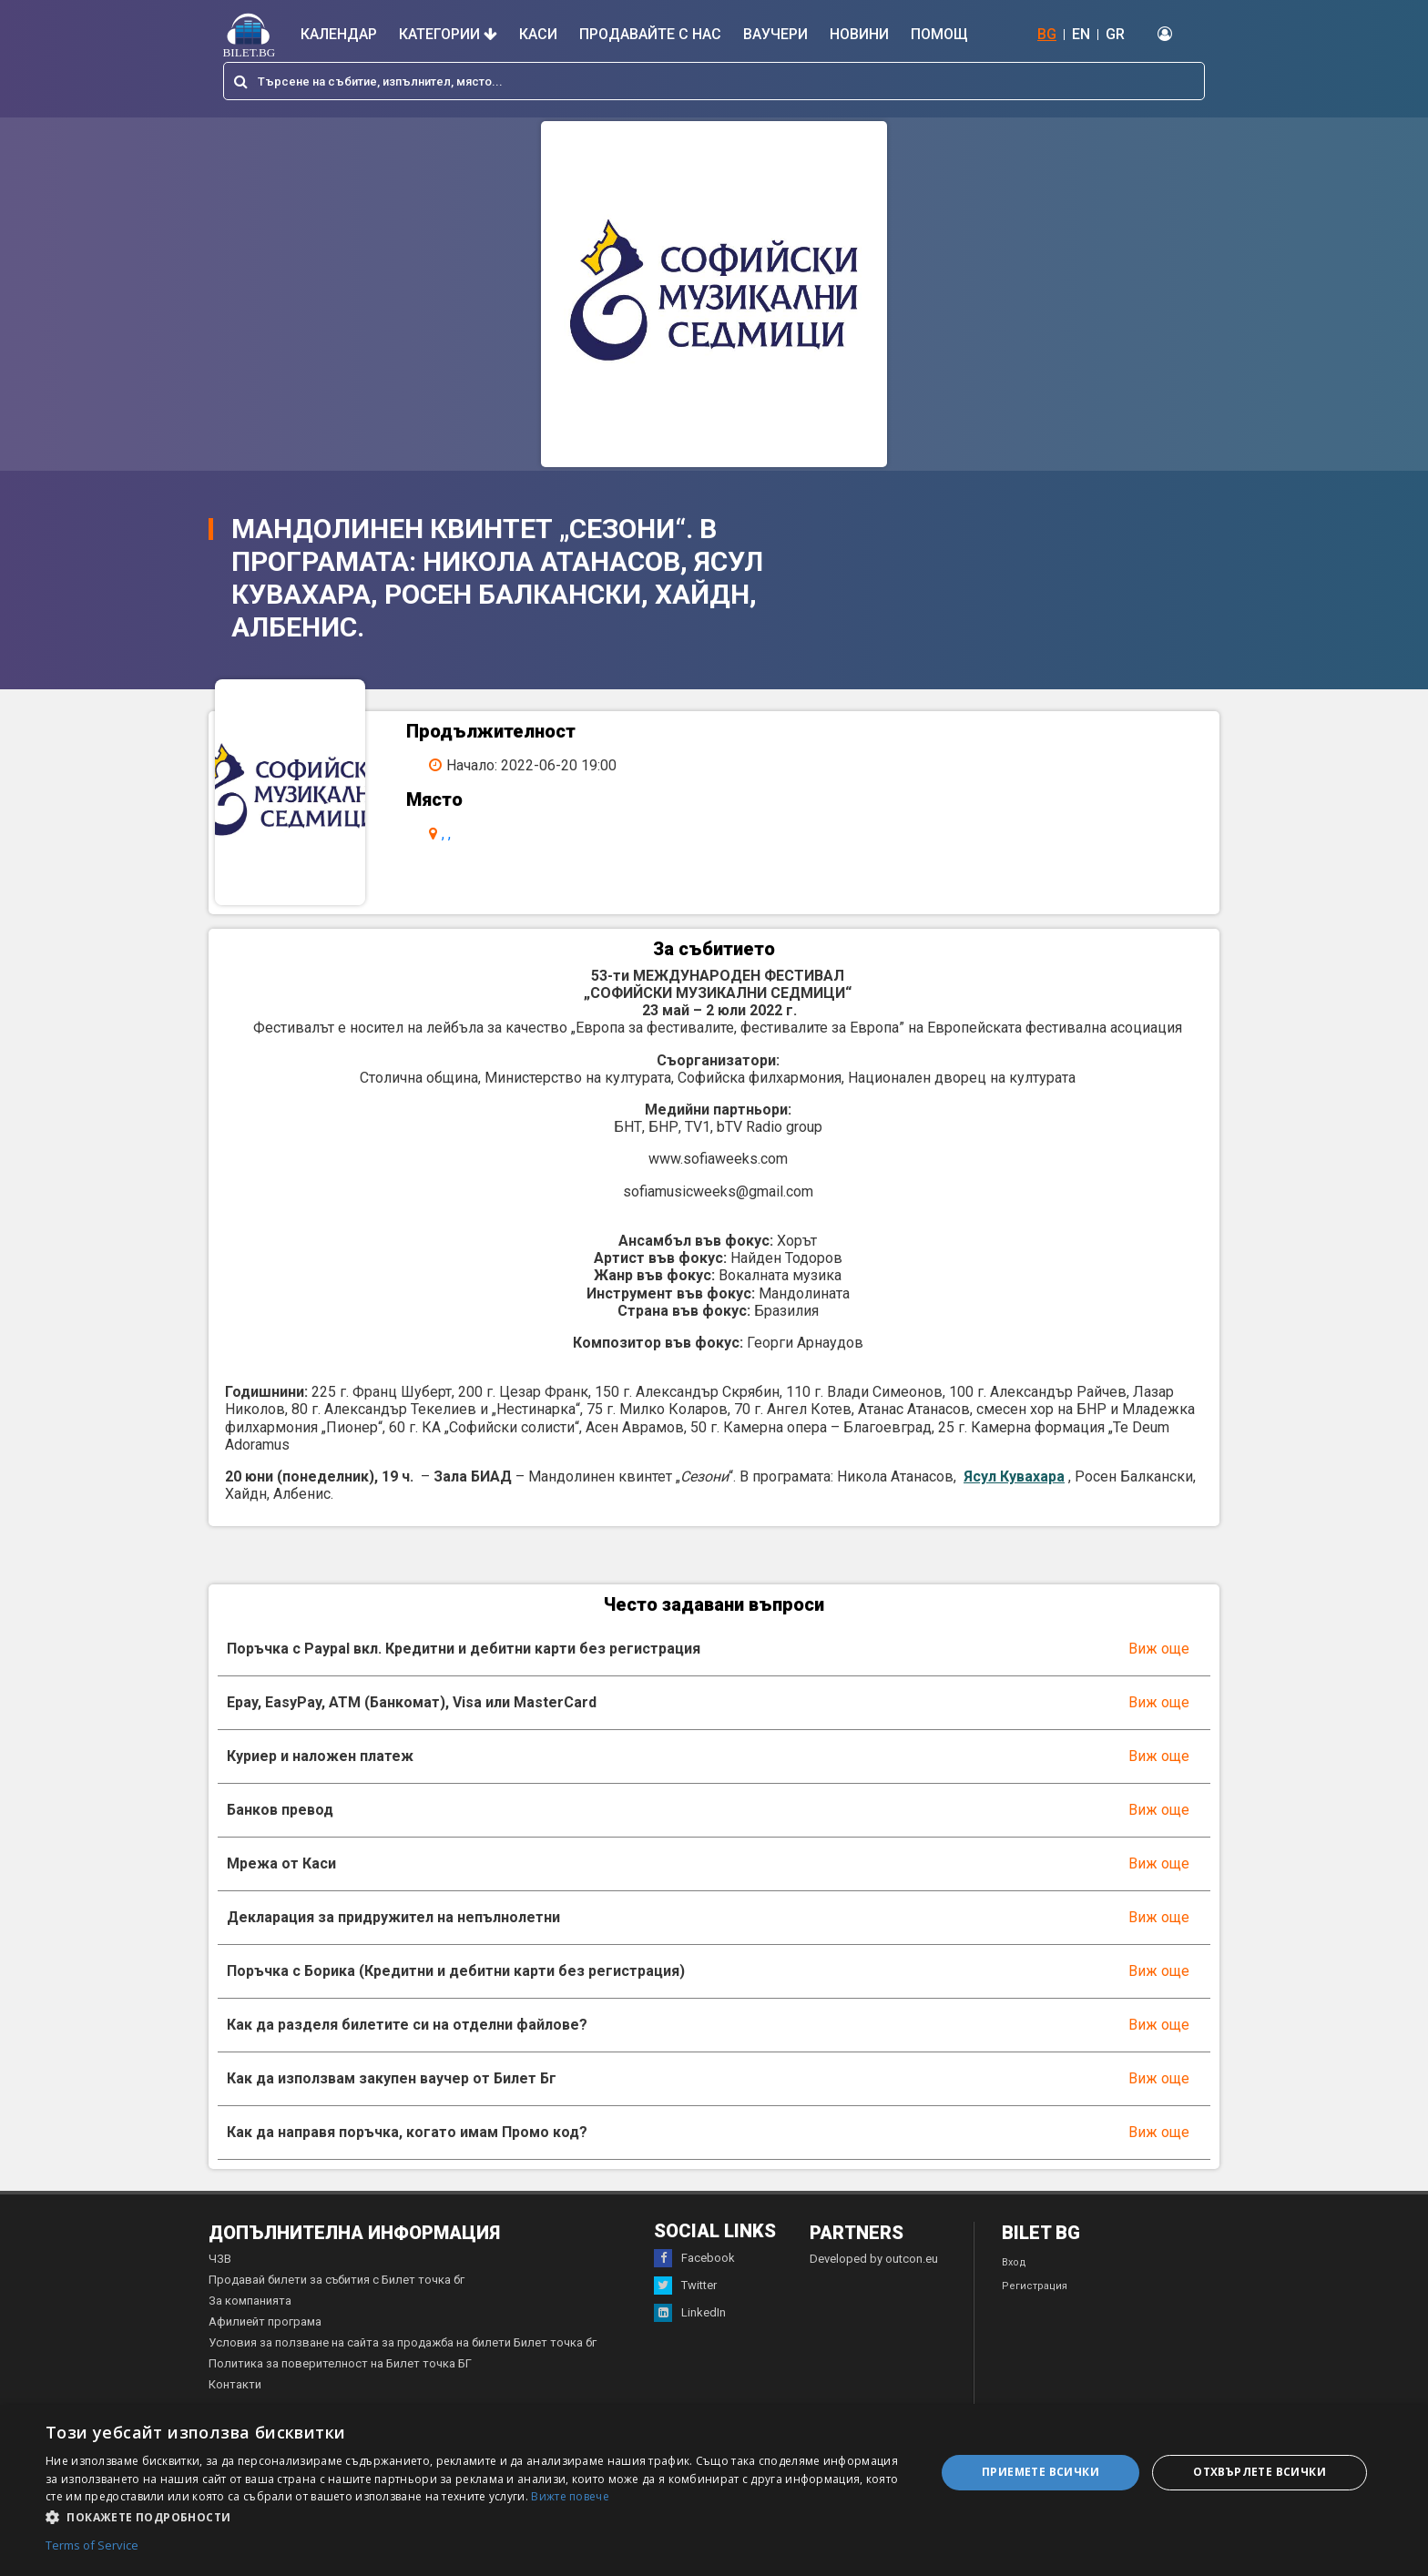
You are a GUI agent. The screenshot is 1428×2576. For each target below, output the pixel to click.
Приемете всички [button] (1040, 2471)
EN (1081, 34)
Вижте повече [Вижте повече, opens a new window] (570, 2496)
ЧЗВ (220, 2280)
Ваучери (775, 34)
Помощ (939, 34)
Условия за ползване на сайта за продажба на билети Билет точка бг (403, 2363)
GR (1115, 34)
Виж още (1158, 1669)
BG (1046, 34)
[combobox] (714, 81)
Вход (1014, 2283)
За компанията (250, 2321)
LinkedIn (690, 2334)
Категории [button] (448, 34)
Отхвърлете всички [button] (1259, 2471)
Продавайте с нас (650, 34)
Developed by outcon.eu (874, 2280)
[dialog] (714, 2490)
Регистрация (1034, 2307)
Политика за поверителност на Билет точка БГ (340, 2384)
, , (459, 833)
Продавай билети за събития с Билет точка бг (336, 2300)
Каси (538, 34)
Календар (339, 34)
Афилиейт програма (265, 2342)
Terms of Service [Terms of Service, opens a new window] (92, 2546)
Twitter (685, 2306)
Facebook (694, 2279)
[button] (477, 2516)
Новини (859, 34)
